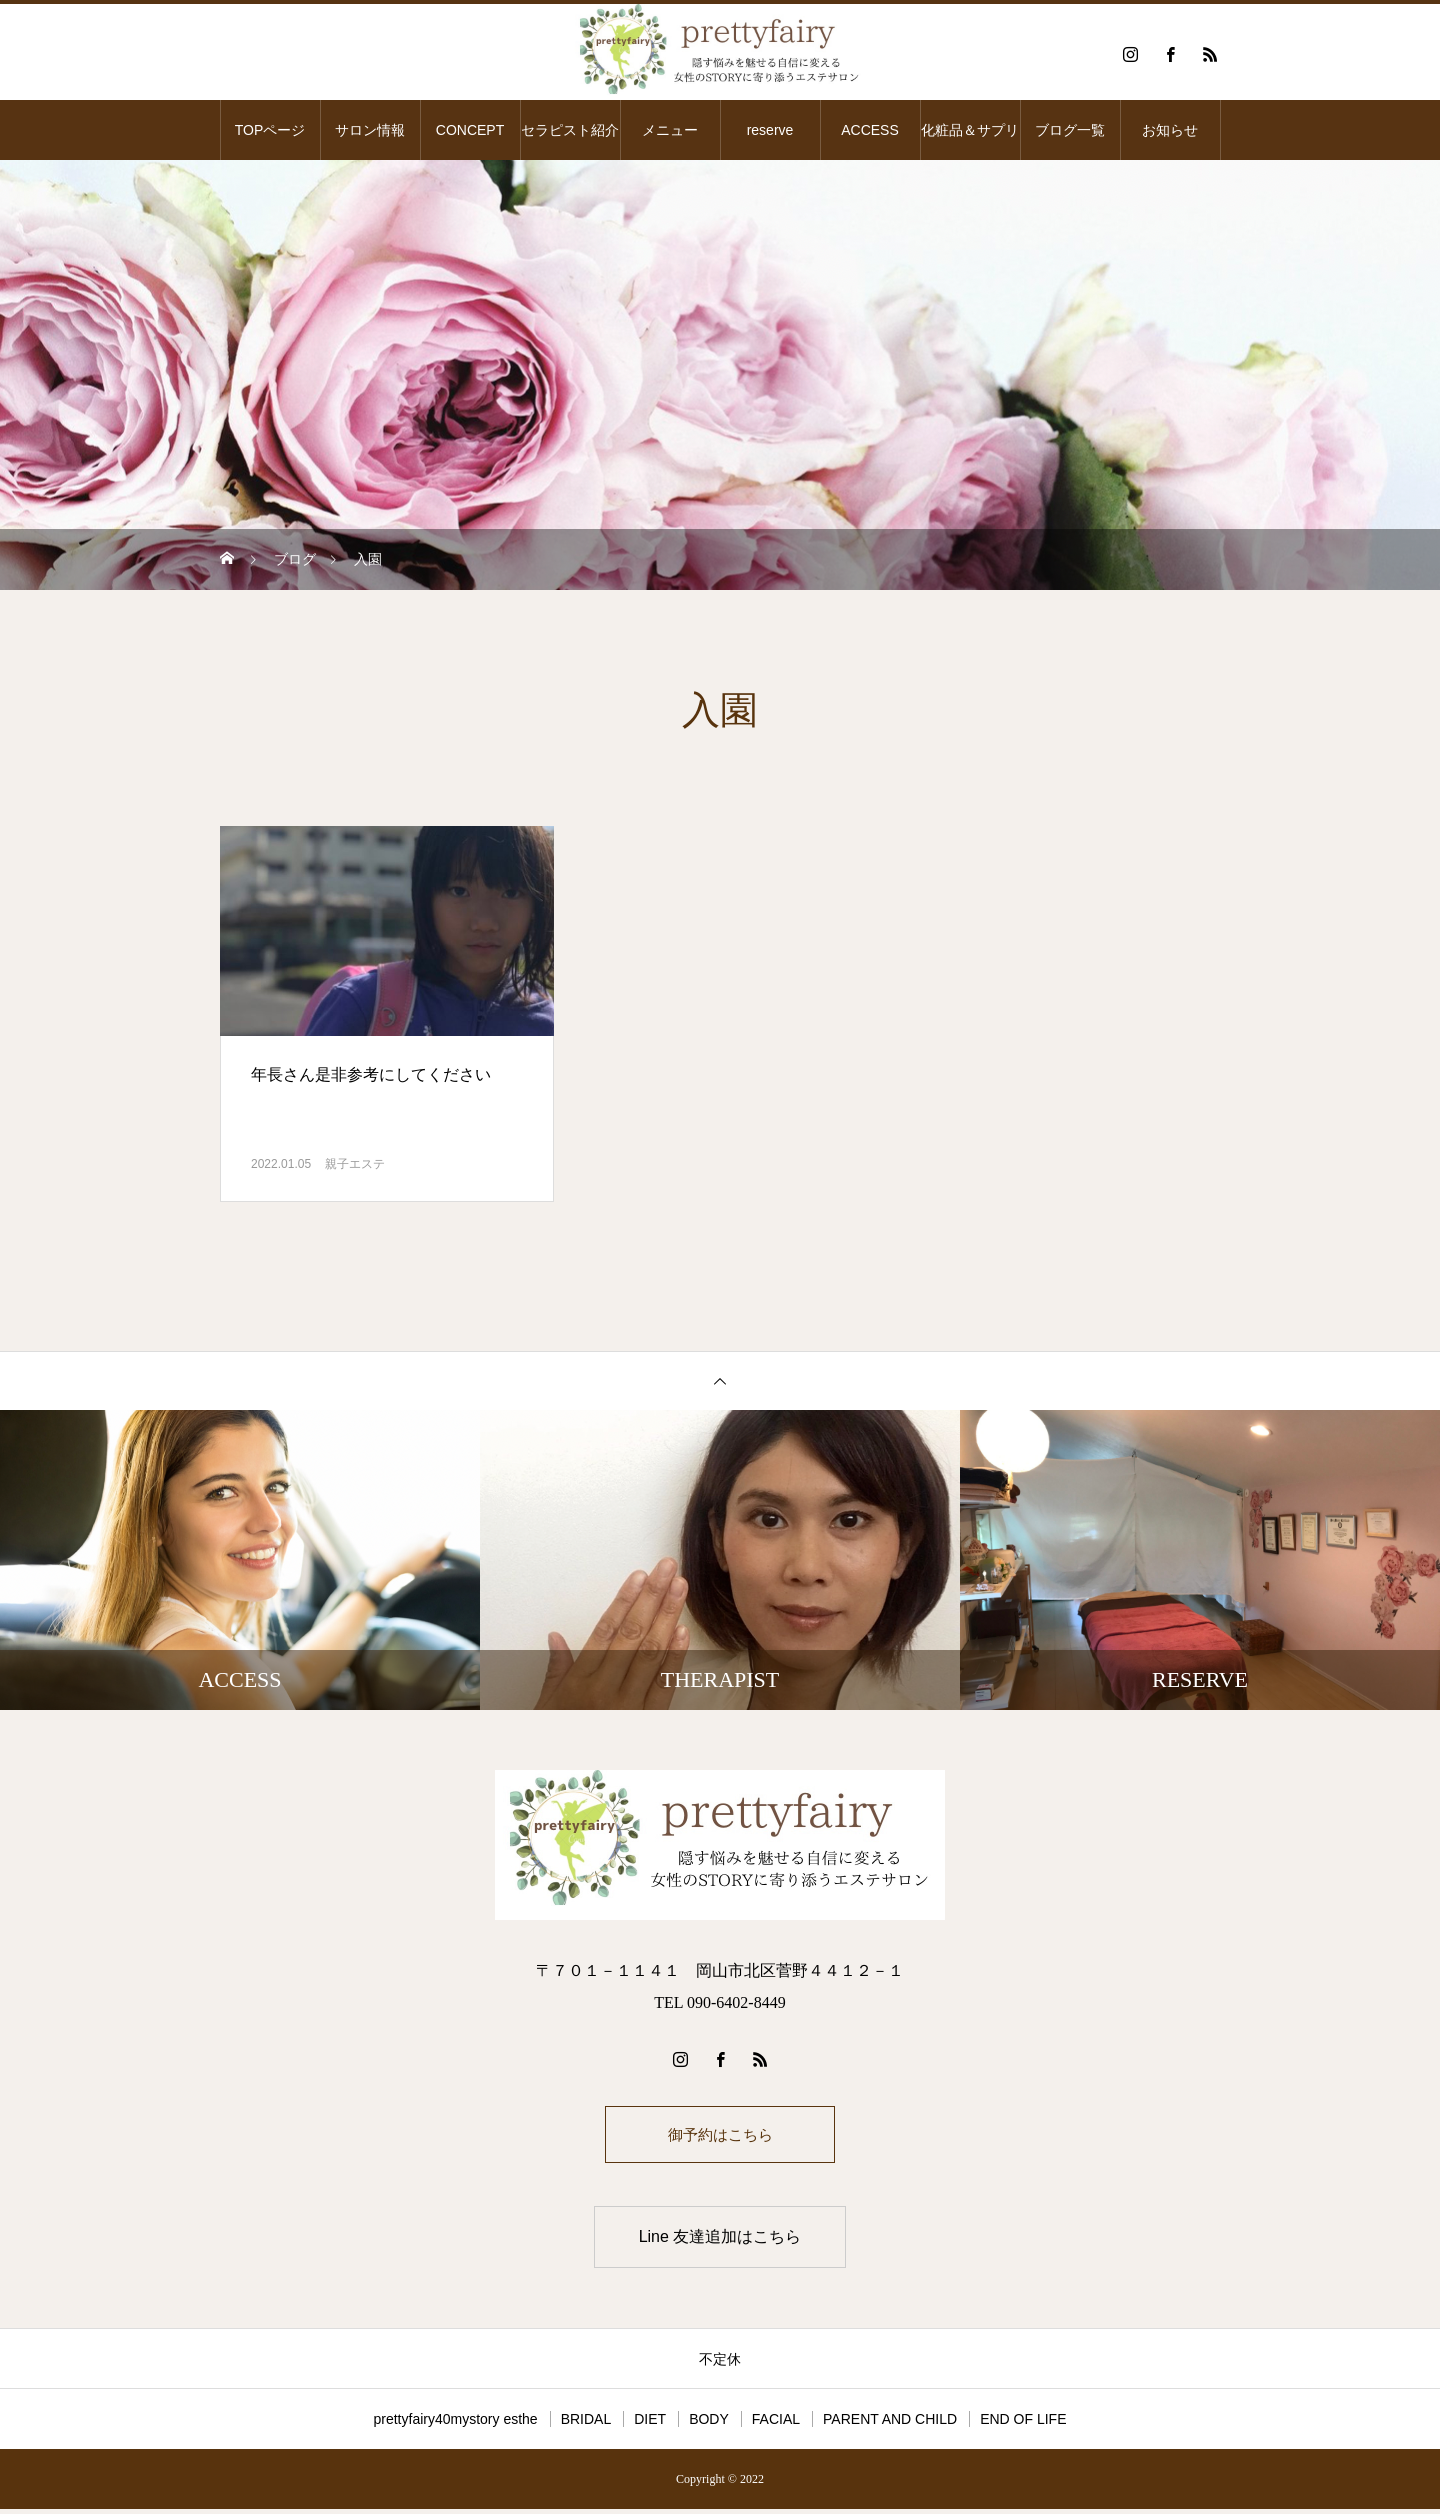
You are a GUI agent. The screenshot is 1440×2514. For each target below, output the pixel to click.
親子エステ (355, 1164)
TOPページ (270, 130)
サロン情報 (370, 130)
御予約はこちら (720, 2136)
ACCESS (870, 130)
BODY (709, 2424)
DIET (650, 2424)
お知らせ (1170, 130)
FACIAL (776, 2424)
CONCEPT (470, 130)
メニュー (670, 130)
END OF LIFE (1023, 2424)
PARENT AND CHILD (890, 2424)
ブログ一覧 (1070, 130)
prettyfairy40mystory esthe (455, 2424)
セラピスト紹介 (570, 130)
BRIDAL (586, 2424)
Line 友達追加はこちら (720, 2241)
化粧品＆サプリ (970, 130)
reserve (770, 130)
